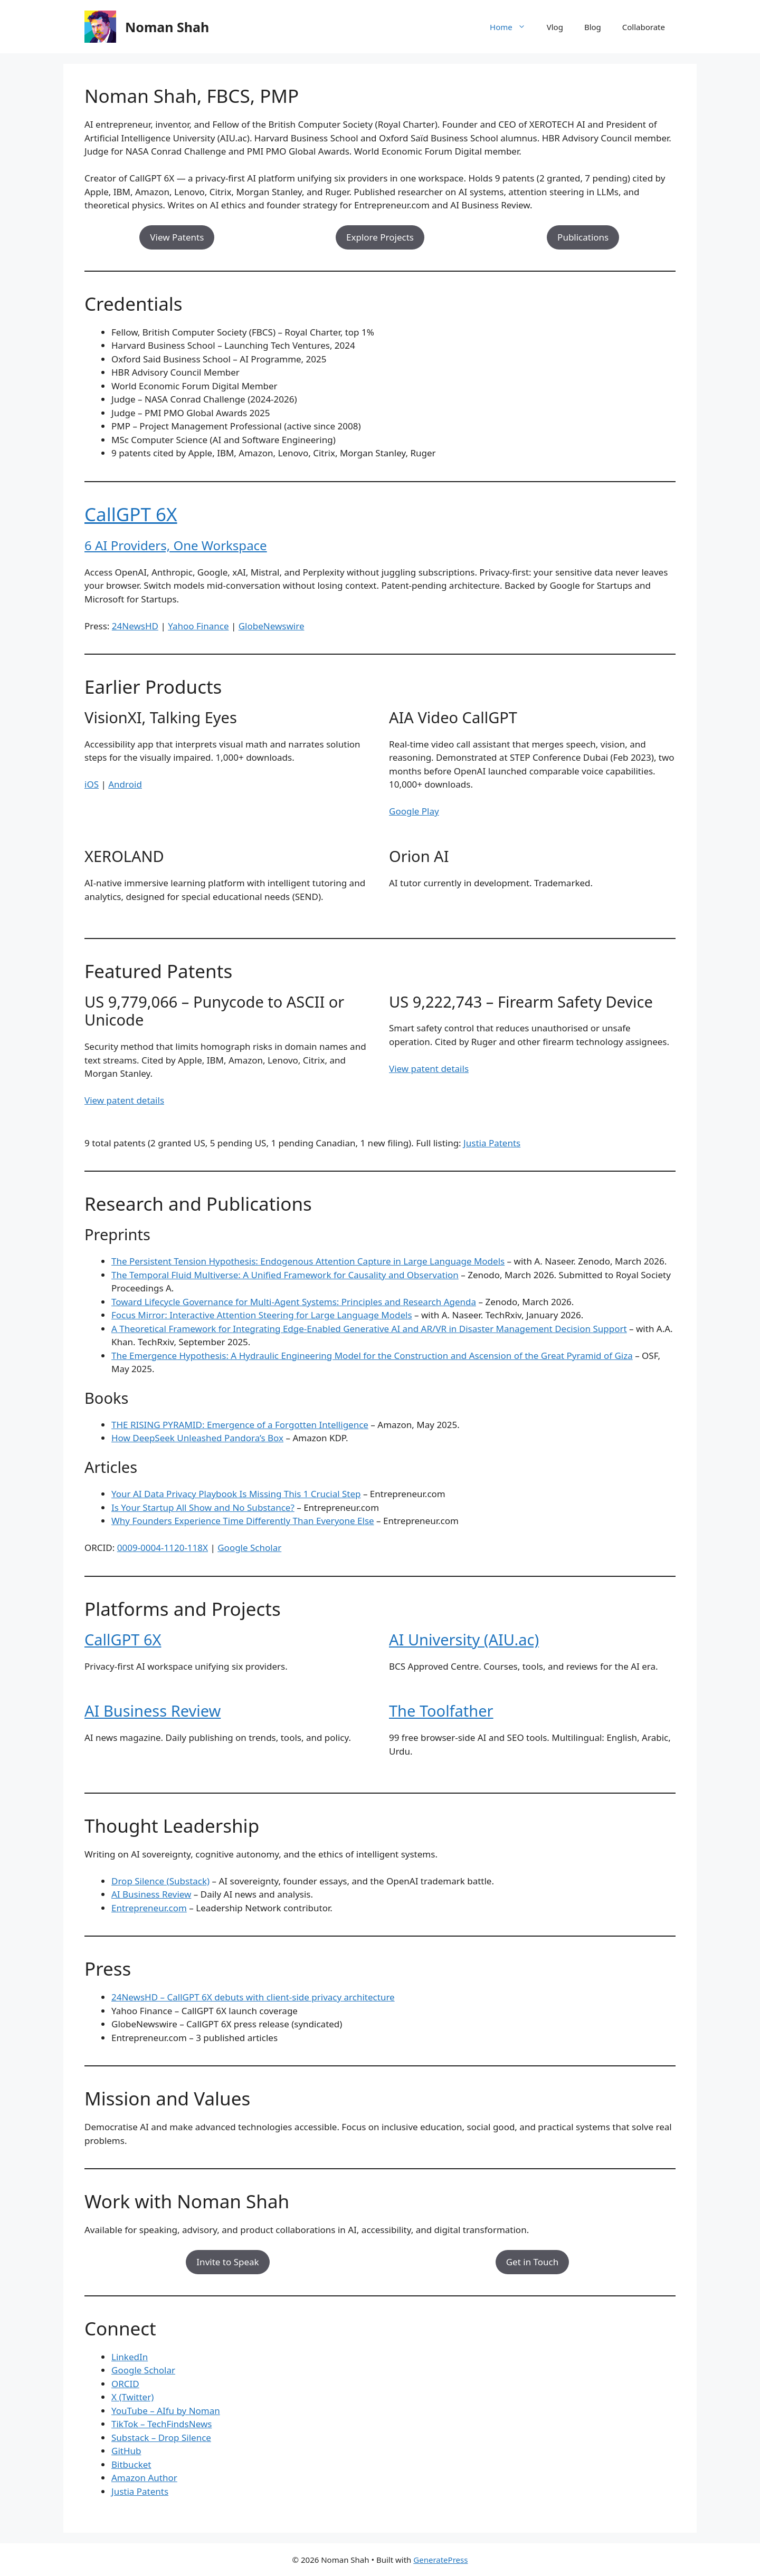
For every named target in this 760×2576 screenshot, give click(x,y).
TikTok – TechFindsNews (161, 2424)
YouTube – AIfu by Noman (165, 2411)
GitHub (126, 2451)
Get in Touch (532, 2262)
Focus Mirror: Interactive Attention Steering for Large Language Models (261, 1315)
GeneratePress (440, 2559)
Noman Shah (167, 27)
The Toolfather (441, 1710)
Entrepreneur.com (149, 1908)
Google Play (414, 811)
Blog (592, 27)
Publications (583, 237)
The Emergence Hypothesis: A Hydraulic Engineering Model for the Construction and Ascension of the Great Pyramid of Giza (372, 1355)
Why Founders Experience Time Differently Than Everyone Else (242, 1521)
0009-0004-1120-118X (162, 1547)
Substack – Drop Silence (161, 2437)
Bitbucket (131, 2464)
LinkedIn (129, 2357)
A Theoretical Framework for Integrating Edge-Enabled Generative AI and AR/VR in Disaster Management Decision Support (369, 1329)
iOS (91, 784)
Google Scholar (249, 1547)
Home (513, 27)
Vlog (555, 27)
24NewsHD (135, 626)
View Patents (177, 237)
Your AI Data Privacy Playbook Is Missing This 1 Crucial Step (236, 1494)
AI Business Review (152, 1710)
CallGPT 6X (130, 514)
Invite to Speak (227, 2262)
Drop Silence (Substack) (160, 1881)
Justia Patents (491, 1143)
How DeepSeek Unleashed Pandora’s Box (197, 1438)
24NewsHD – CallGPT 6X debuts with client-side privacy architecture (253, 1997)
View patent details (124, 1100)
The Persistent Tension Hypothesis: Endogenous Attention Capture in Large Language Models (308, 1261)
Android (125, 784)
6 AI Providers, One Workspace (175, 545)
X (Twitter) (132, 2397)
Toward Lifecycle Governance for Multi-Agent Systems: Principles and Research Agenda (293, 1302)
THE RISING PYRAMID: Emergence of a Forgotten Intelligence (239, 1425)
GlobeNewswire (272, 626)
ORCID (125, 2384)
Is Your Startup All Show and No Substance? (202, 1507)
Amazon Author (144, 2478)
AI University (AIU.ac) (464, 1639)
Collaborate (643, 27)
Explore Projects (380, 237)
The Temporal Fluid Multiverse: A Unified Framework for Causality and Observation (285, 1275)
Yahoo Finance (198, 626)
